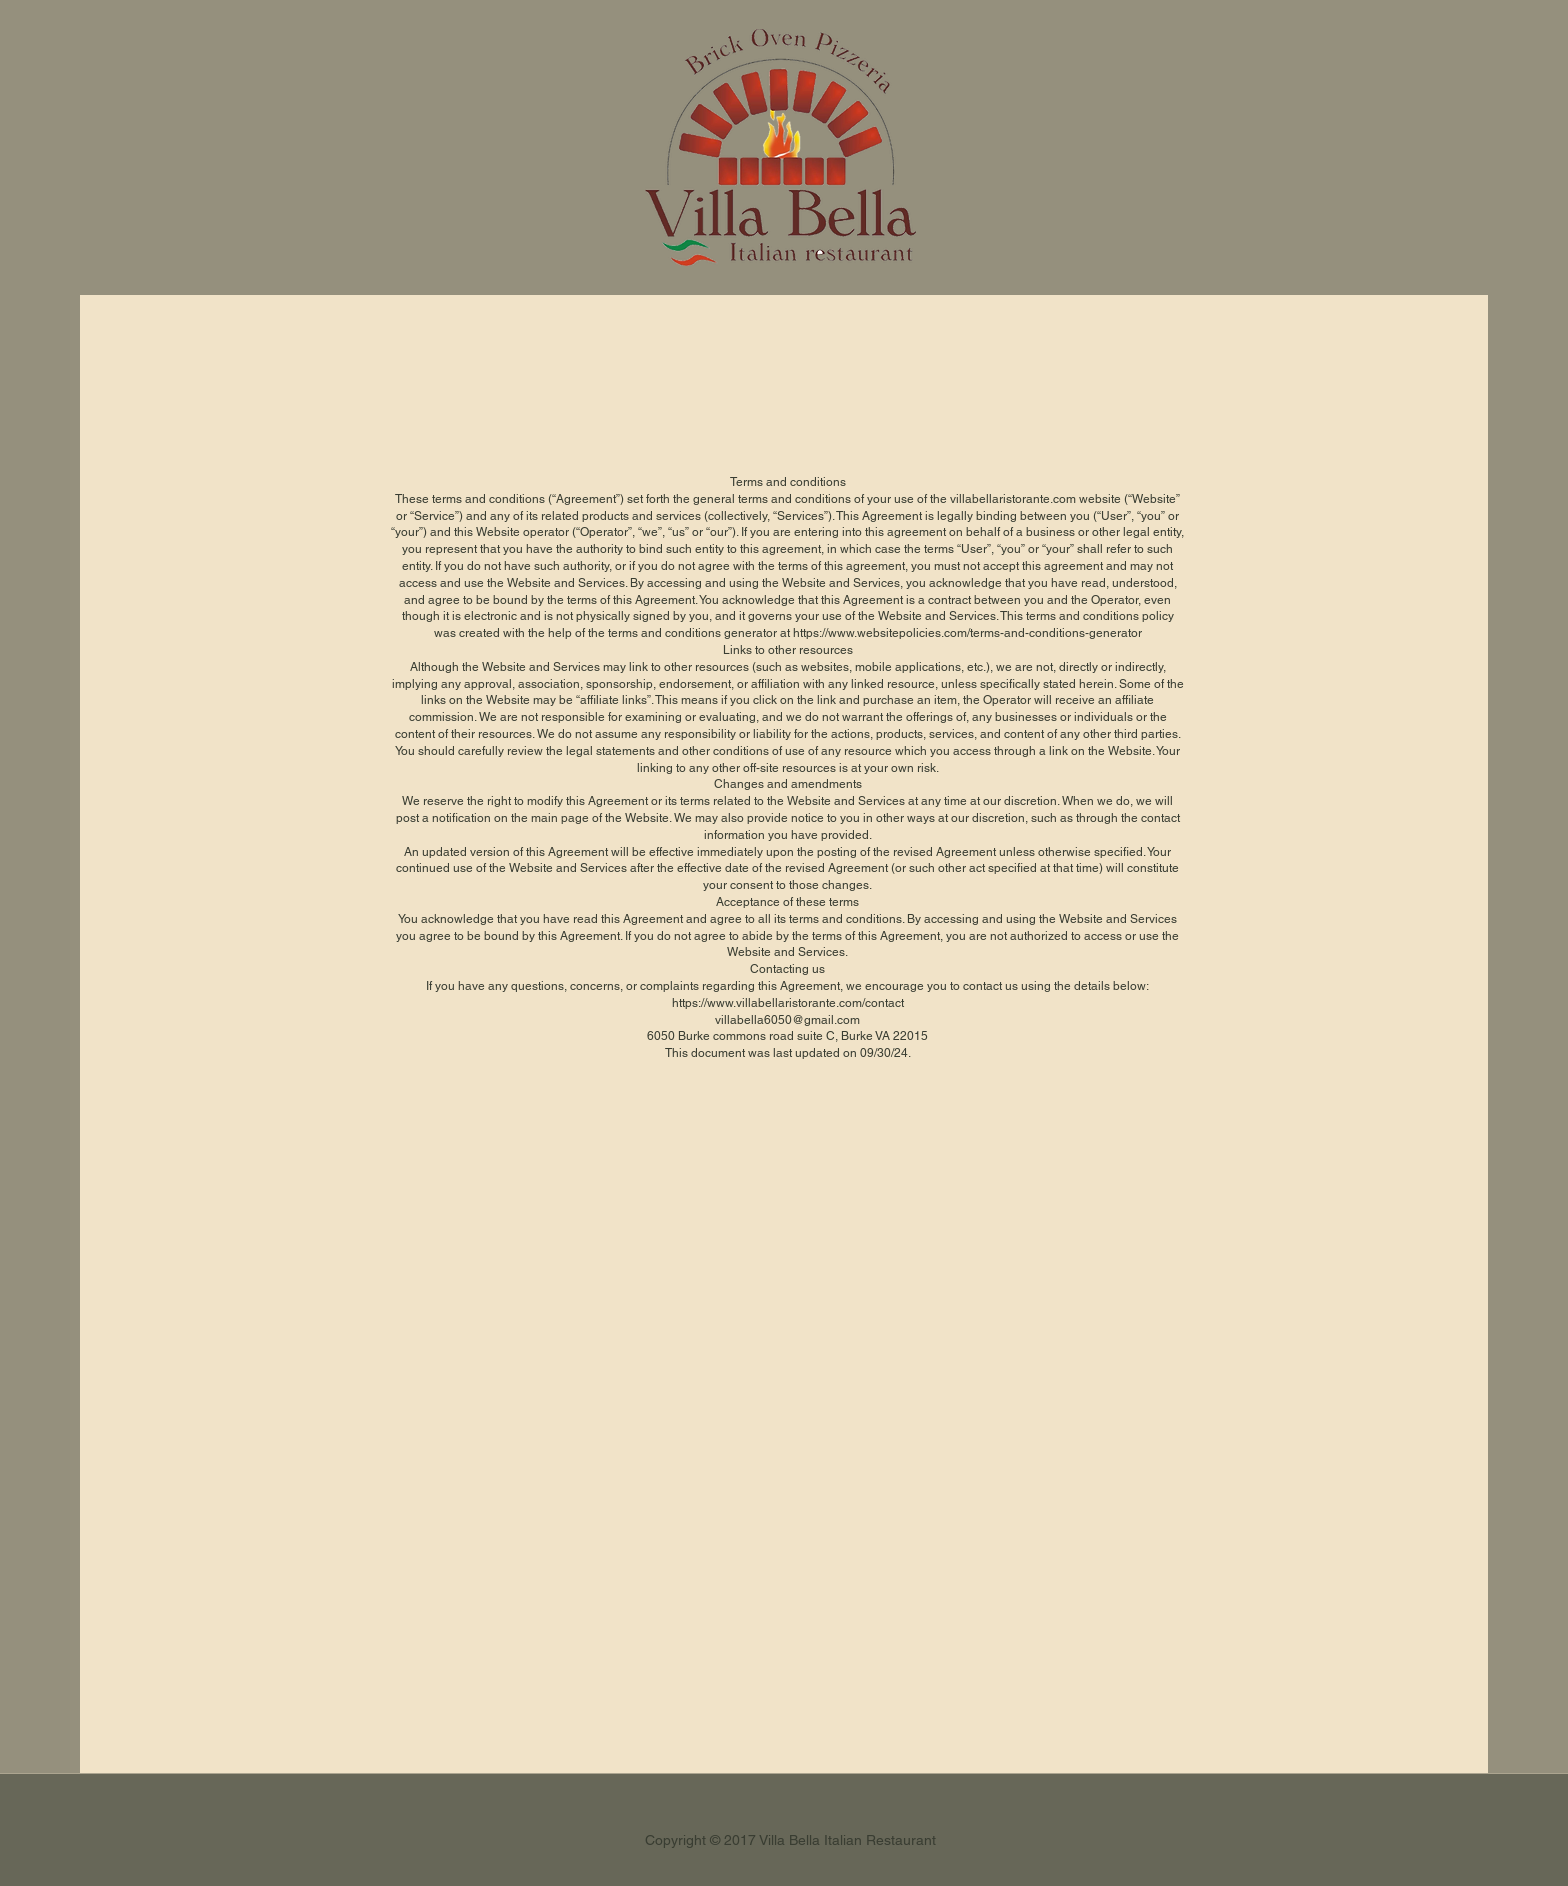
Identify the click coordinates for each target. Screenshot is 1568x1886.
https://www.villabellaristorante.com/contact (788, 1003)
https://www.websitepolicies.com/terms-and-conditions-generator (967, 633)
